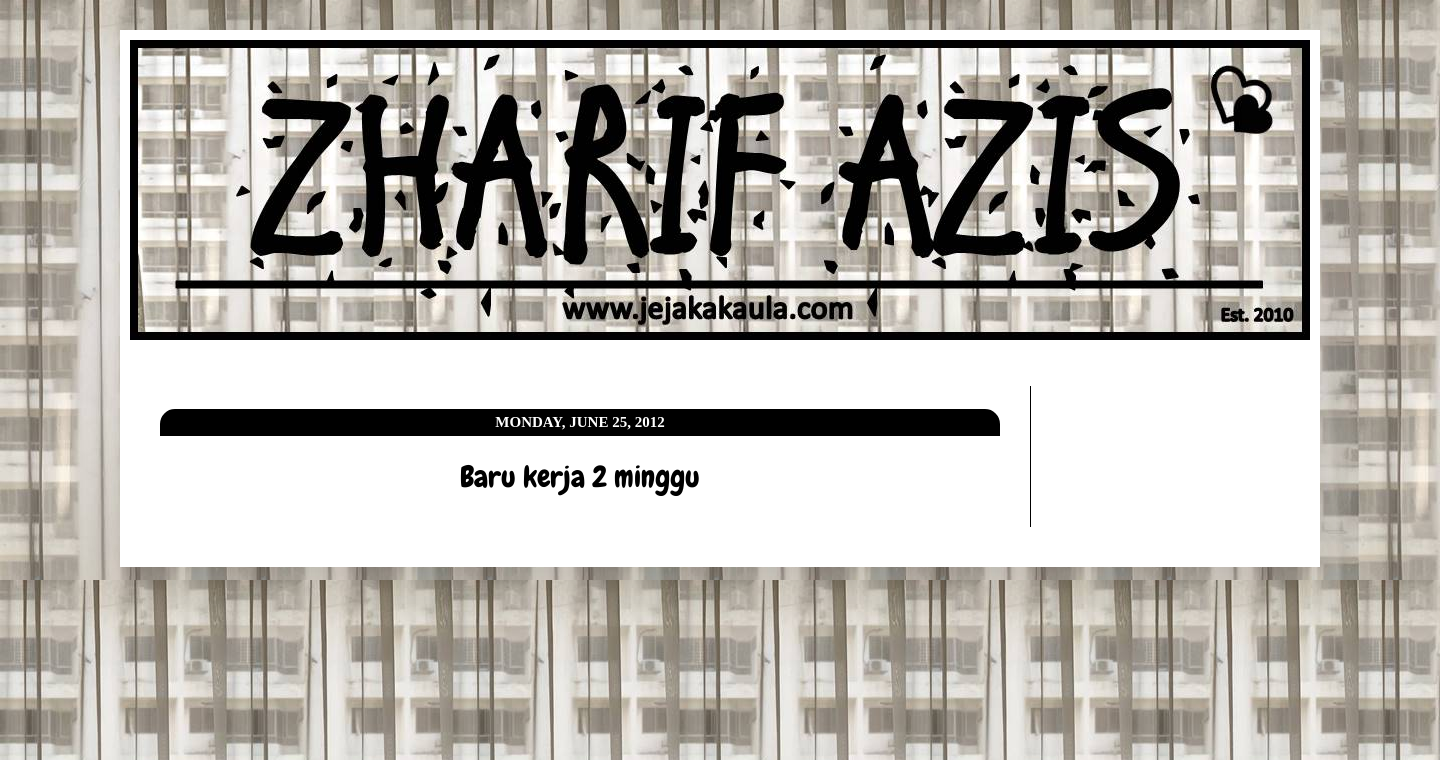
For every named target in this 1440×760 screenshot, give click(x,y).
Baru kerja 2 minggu (580, 477)
